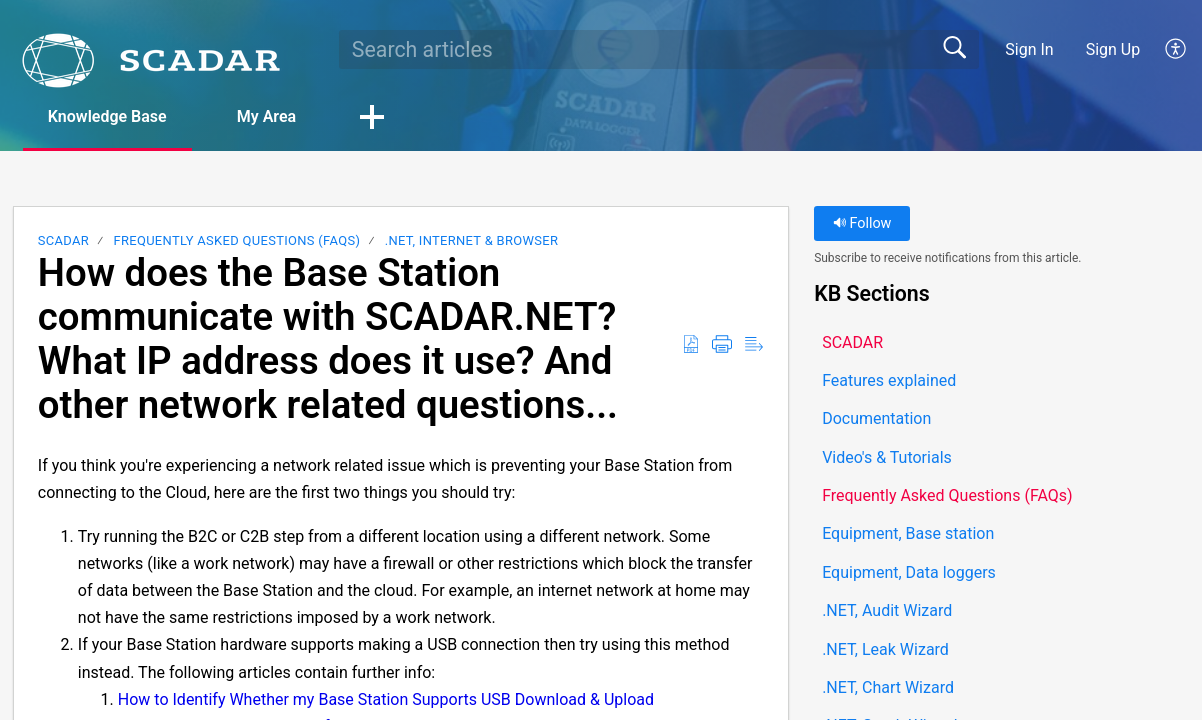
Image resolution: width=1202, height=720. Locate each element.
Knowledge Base (107, 116)
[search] (659, 49)
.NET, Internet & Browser (472, 240)
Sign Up (1113, 49)
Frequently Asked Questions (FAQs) (236, 240)
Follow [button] (862, 223)
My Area (266, 116)
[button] (1176, 49)
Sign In (1029, 49)
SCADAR (63, 240)
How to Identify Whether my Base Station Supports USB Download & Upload (386, 699)
